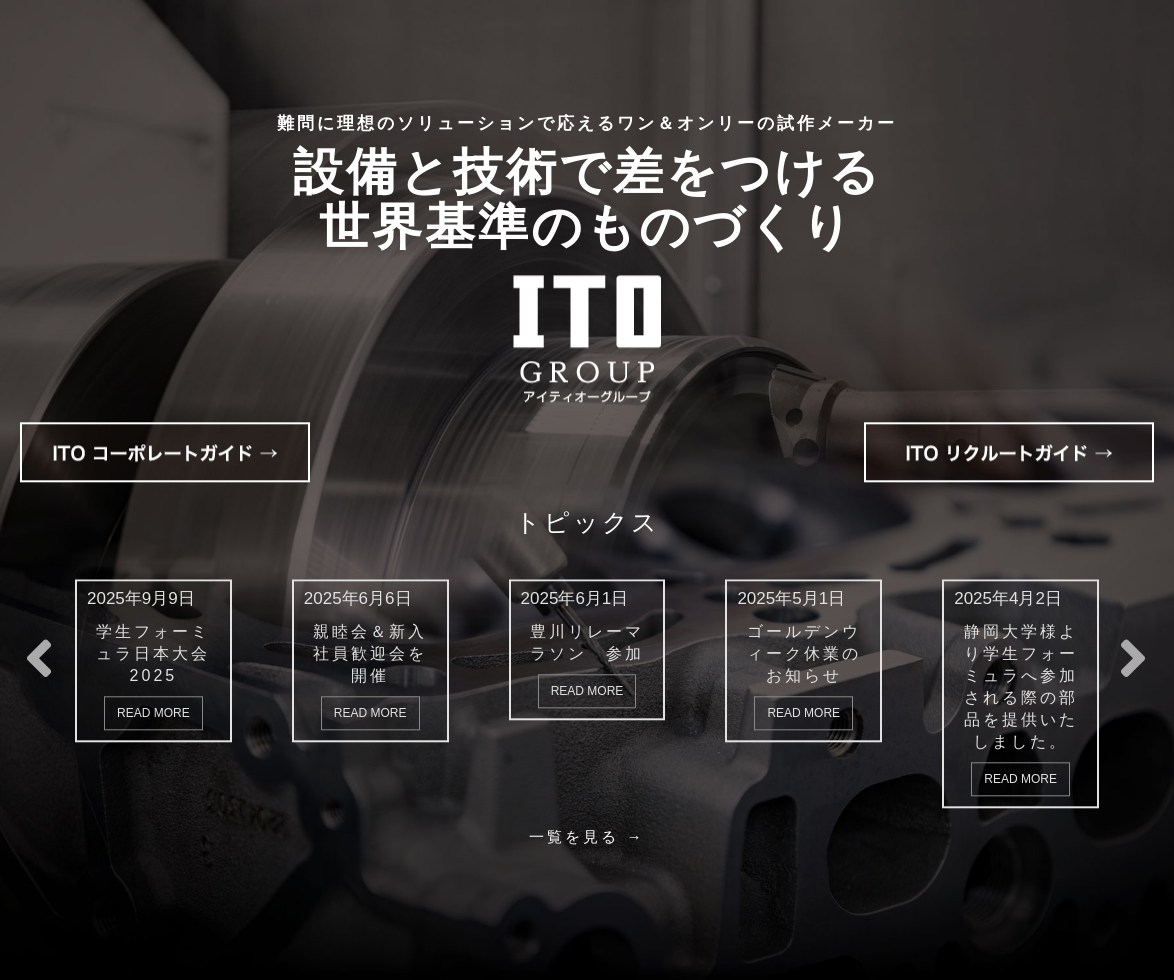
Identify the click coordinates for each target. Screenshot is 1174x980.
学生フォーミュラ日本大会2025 (153, 652)
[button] (1134, 676)
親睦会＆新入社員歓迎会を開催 (370, 652)
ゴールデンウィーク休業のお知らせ (804, 652)
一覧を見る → (586, 835)
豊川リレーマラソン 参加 (587, 641)
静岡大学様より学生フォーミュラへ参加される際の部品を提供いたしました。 (1021, 685)
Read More (153, 712)
